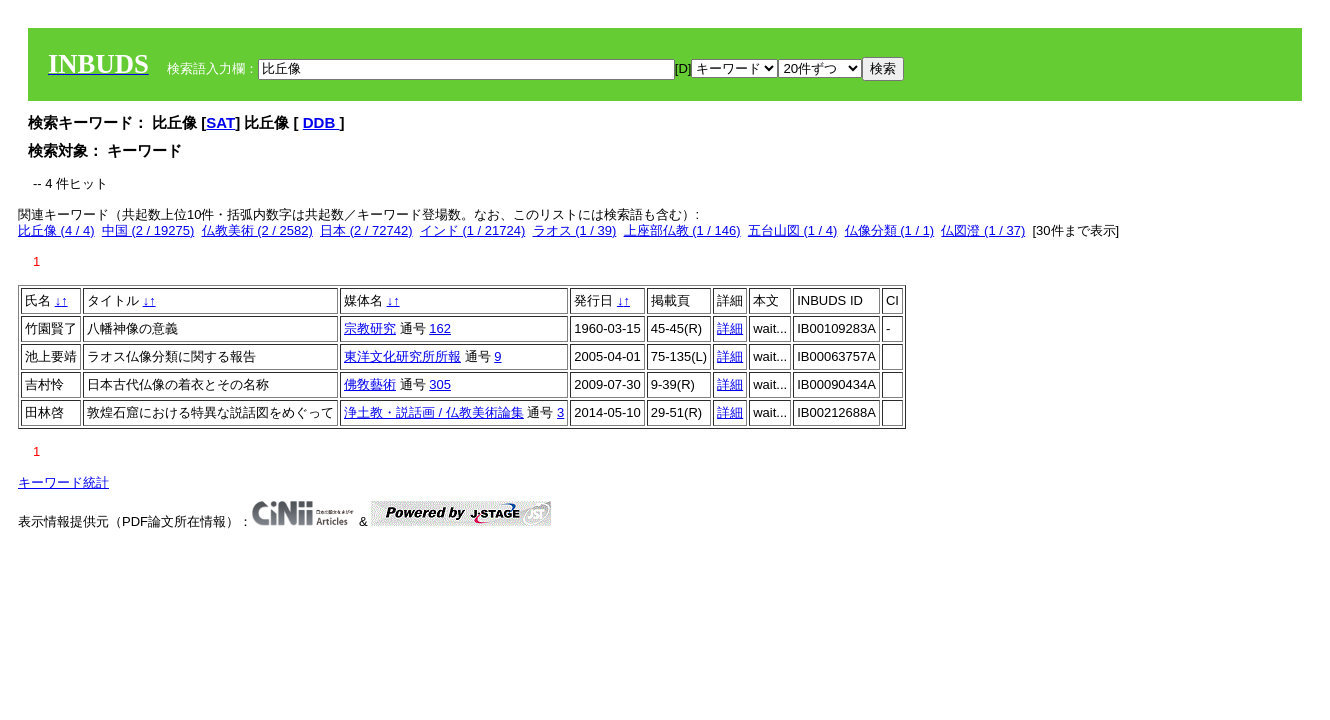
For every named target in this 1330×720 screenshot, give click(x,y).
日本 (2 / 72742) (366, 230)
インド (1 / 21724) (473, 230)
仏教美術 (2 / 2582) (257, 230)
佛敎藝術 (370, 384)
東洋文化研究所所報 (402, 356)
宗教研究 (370, 328)
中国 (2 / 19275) (148, 230)
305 (440, 384)
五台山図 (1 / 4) (793, 230)
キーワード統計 (63, 482)
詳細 (730, 328)
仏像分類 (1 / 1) (890, 230)
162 (440, 328)
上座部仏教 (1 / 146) (682, 230)
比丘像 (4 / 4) (56, 230)
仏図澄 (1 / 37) (983, 230)
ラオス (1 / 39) (575, 230)
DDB (321, 122)
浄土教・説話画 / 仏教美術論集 (434, 412)
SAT (220, 122)
